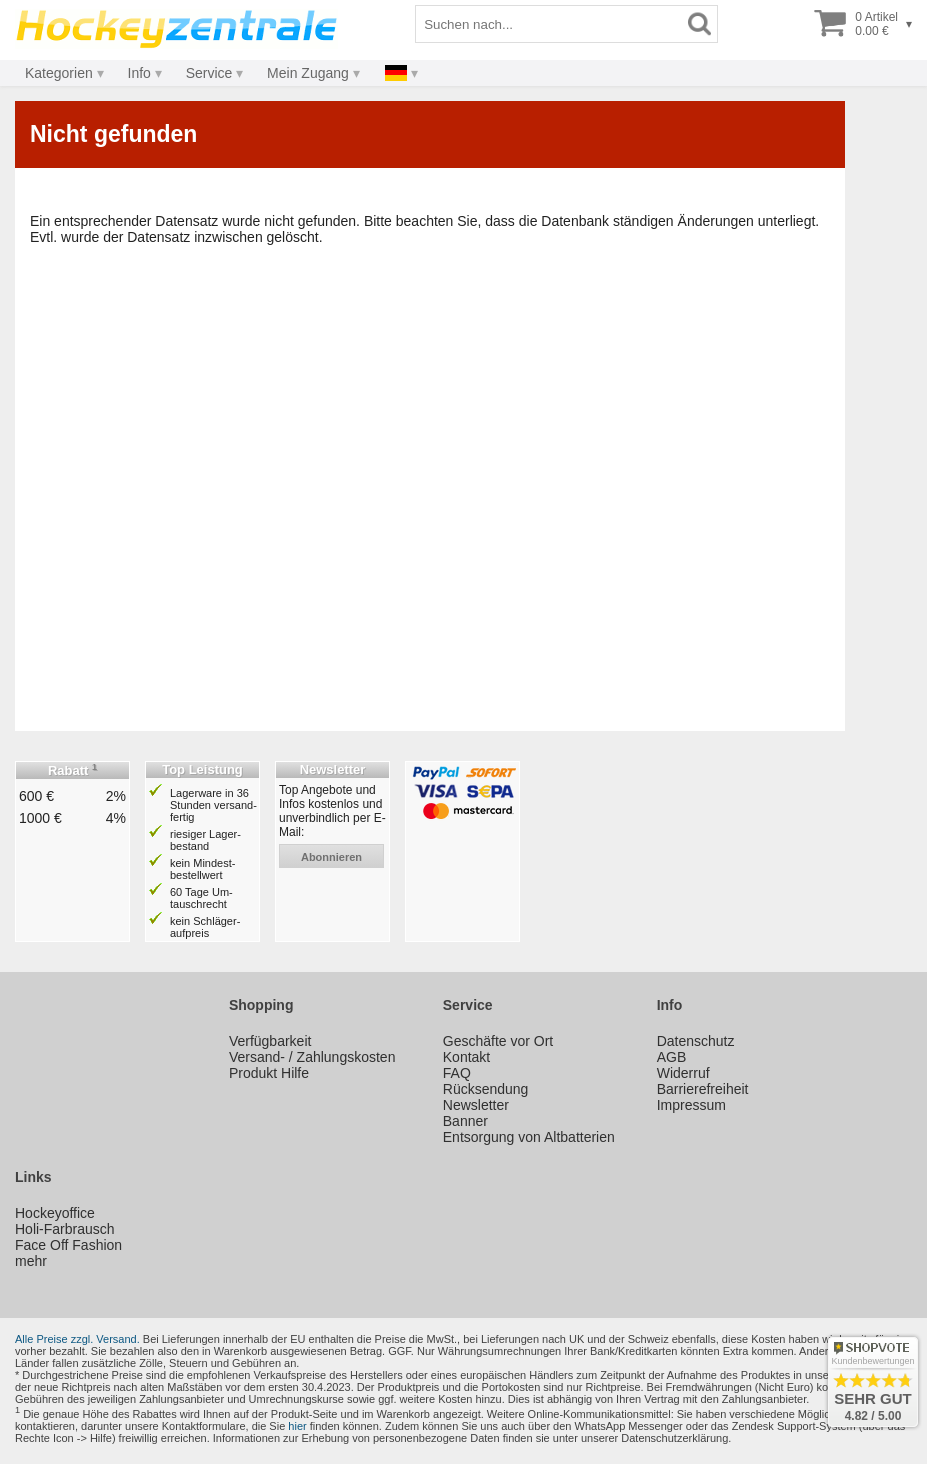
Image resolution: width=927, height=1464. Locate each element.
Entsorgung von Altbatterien (529, 1137)
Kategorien (59, 73)
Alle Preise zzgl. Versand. (77, 1339)
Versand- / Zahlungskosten (312, 1057)
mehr (31, 1261)
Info (139, 73)
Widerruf (683, 1073)
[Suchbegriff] (549, 24)
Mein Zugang (308, 73)
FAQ (457, 1073)
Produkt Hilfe (269, 1073)
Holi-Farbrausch (65, 1229)
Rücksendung (486, 1089)
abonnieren (331, 857)
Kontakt (466, 1057)
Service (209, 73)
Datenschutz (696, 1041)
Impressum (691, 1105)
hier (297, 1426)
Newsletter (476, 1105)
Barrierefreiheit (703, 1089)
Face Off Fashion (68, 1245)
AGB (672, 1057)
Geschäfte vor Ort (498, 1041)
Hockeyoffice (55, 1213)
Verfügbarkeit (270, 1041)
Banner (465, 1121)
